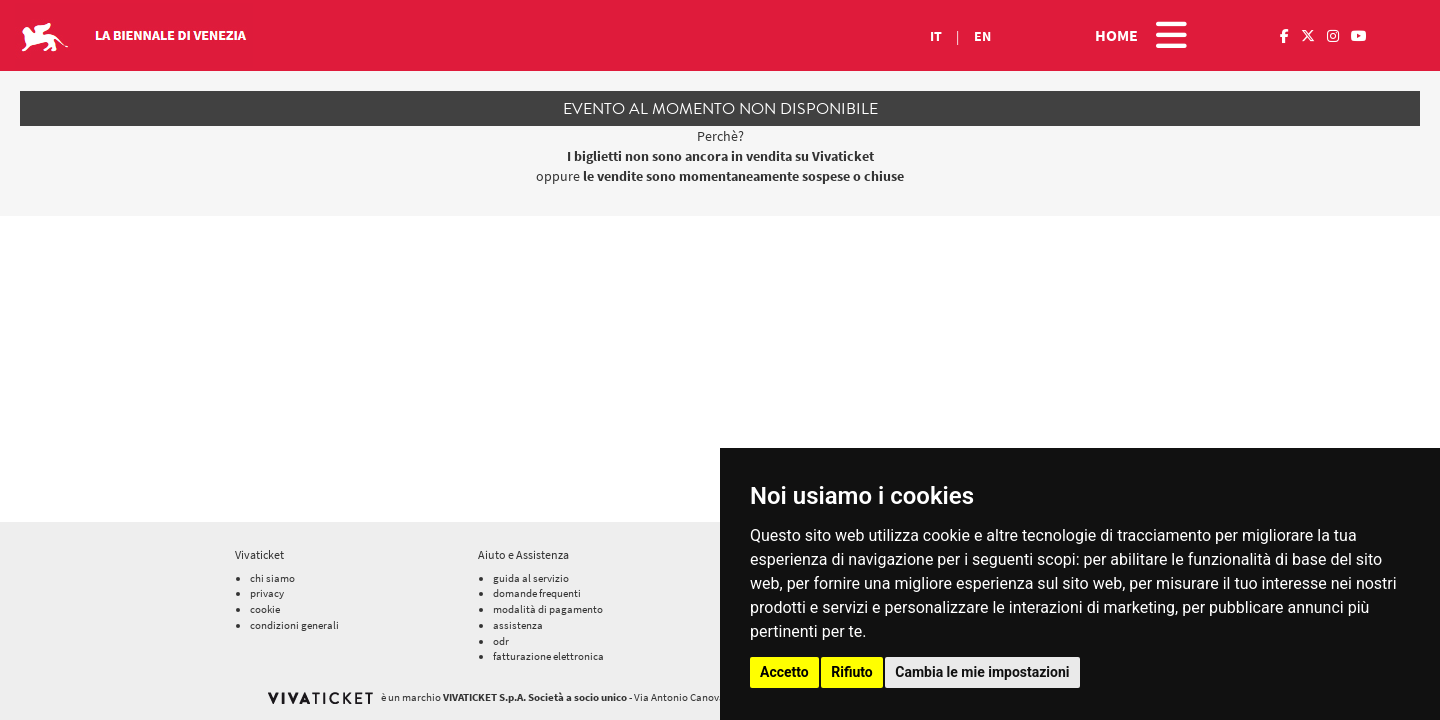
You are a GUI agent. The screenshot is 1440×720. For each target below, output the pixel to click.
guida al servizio (531, 578)
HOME (1116, 35)
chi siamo (272, 578)
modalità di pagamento (548, 609)
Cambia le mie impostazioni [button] (982, 672)
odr (501, 641)
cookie (265, 609)
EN (982, 36)
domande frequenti (537, 593)
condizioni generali (294, 625)
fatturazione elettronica (548, 656)
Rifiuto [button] (852, 672)
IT (936, 36)
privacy (267, 593)
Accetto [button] (784, 672)
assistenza (518, 625)
